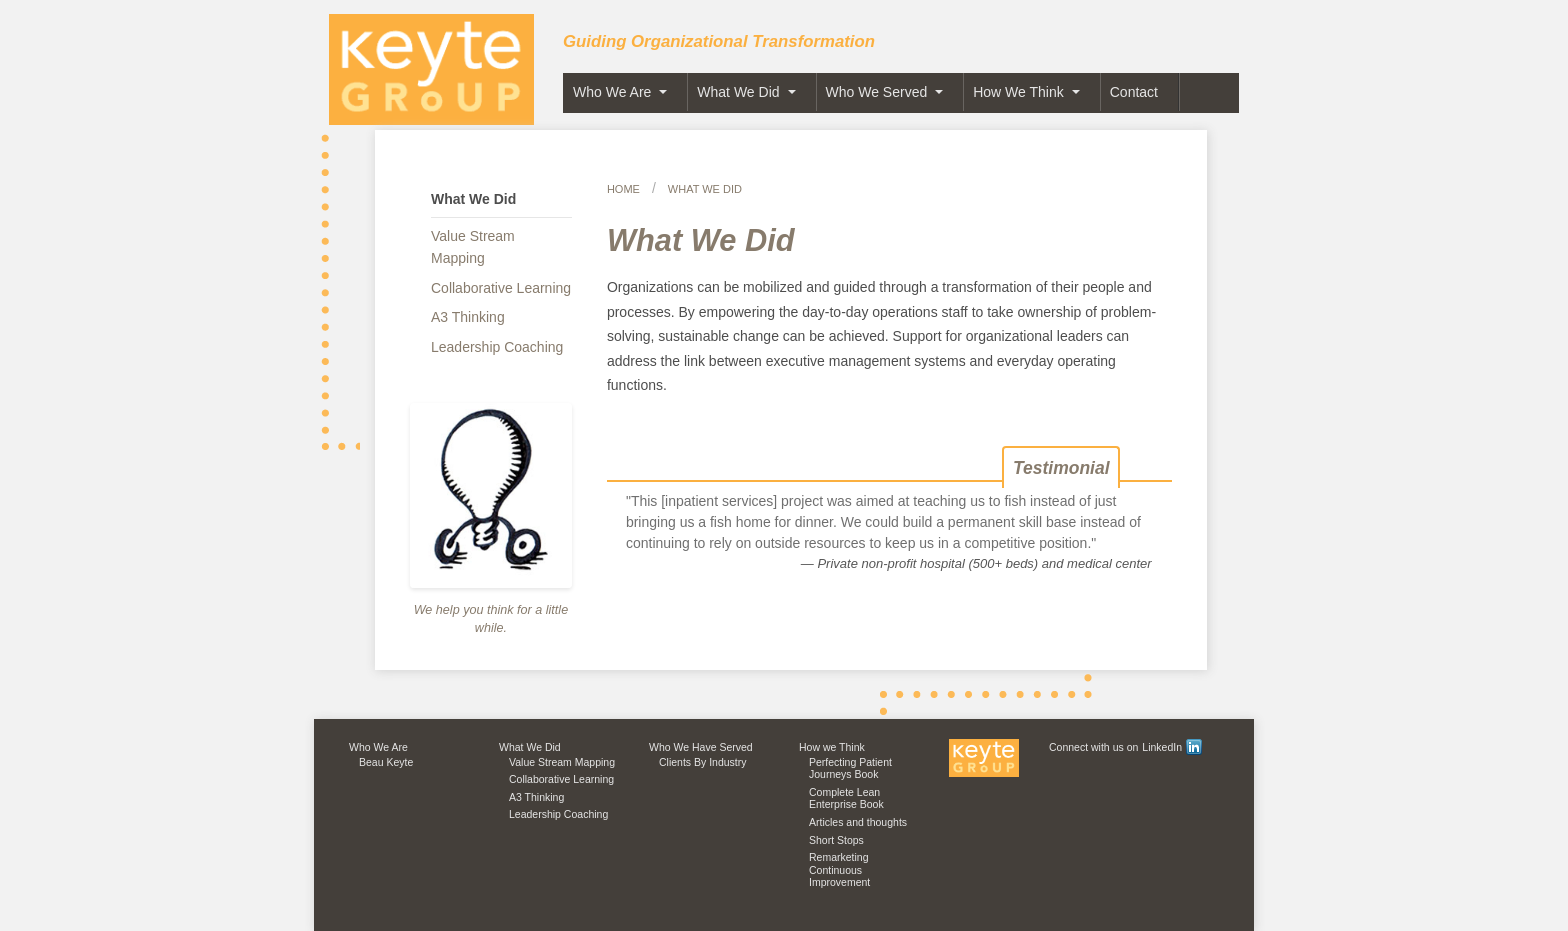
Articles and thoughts (858, 822)
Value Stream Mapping (473, 247)
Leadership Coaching (497, 347)
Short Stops (836, 840)
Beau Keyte (386, 762)
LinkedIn (1172, 747)
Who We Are (612, 92)
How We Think (1018, 92)
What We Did (738, 92)
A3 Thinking (468, 317)
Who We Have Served (701, 747)
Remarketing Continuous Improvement (839, 869)
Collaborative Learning (501, 288)
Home (623, 189)
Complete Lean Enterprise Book (846, 798)
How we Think (832, 747)
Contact (1134, 92)
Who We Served (877, 92)
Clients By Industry (703, 762)
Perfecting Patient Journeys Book (850, 768)
